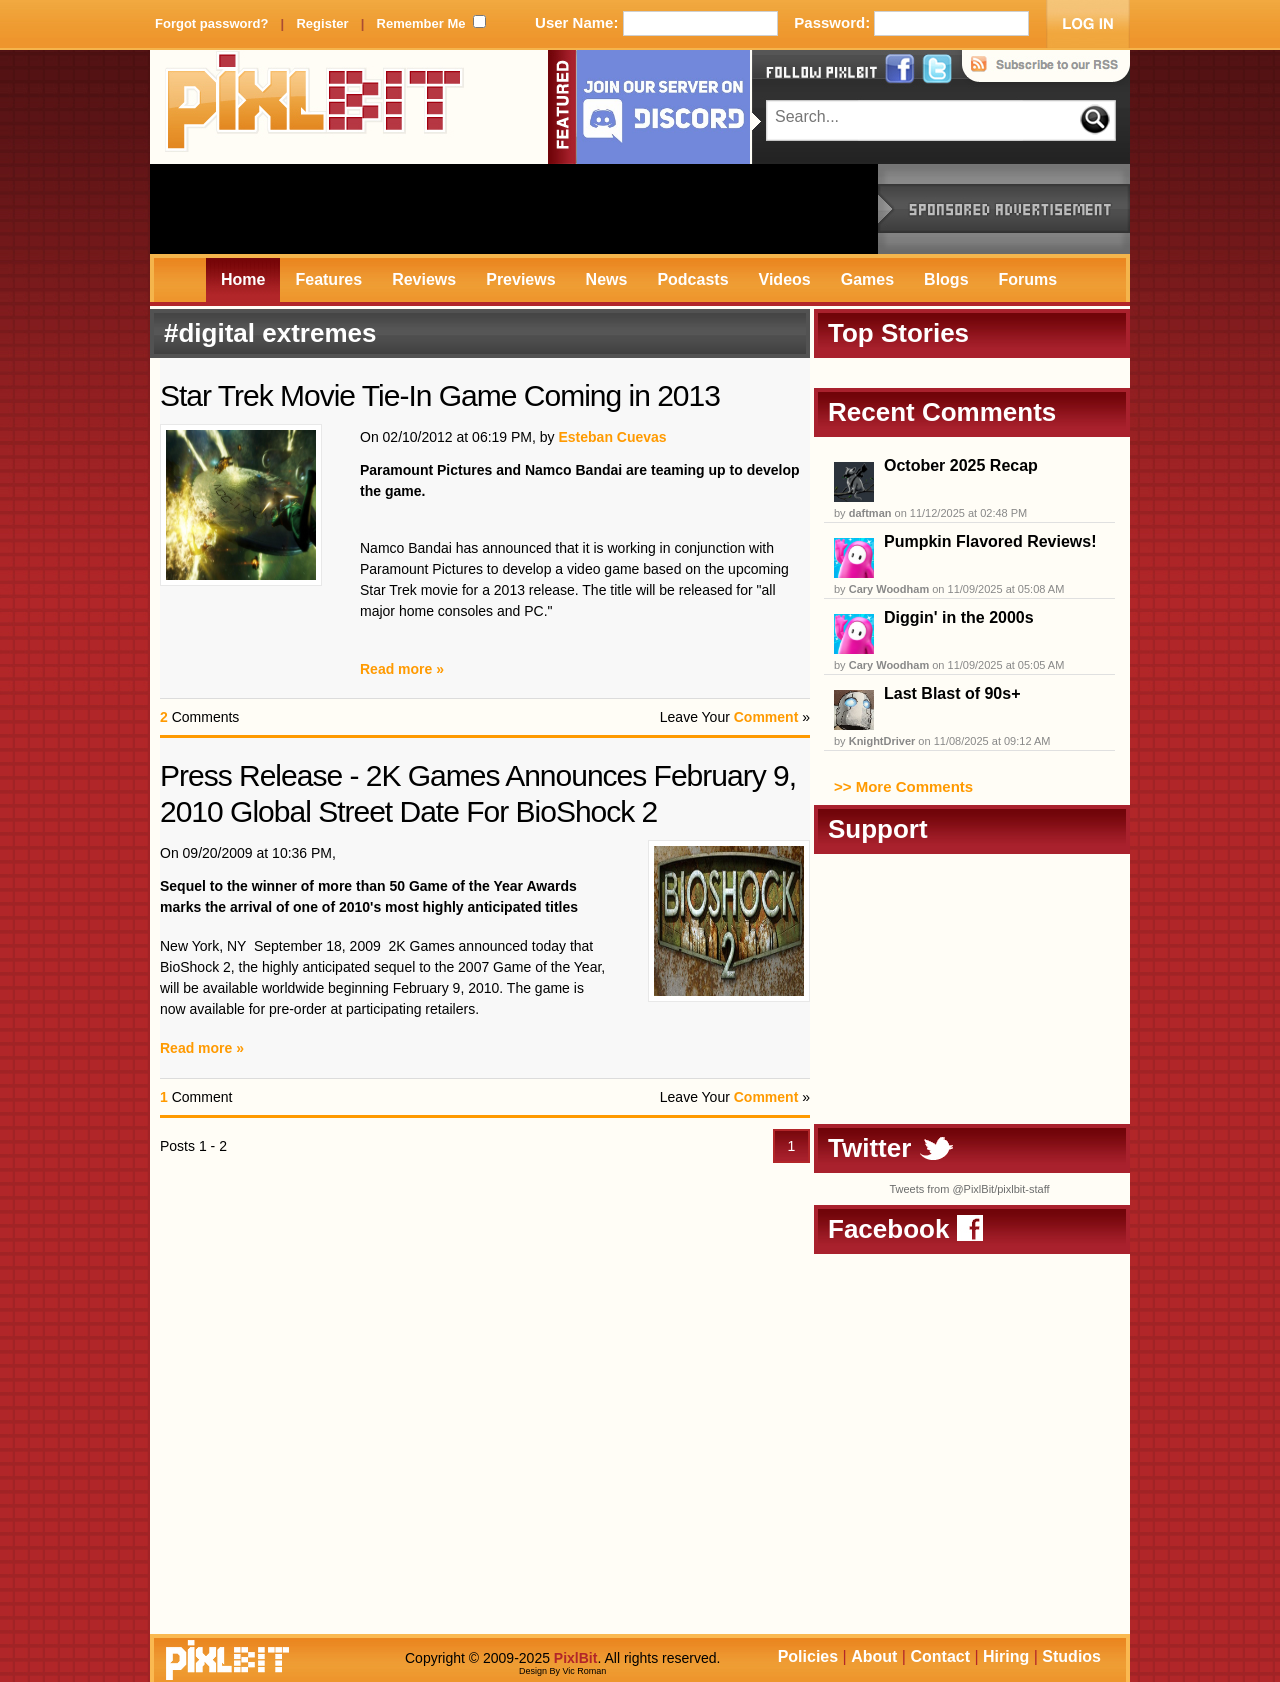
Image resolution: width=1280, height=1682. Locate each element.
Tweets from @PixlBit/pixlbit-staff (969, 1189)
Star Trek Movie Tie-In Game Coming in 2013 (440, 395)
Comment (766, 717)
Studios (1071, 1656)
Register (322, 23)
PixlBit (315, 107)
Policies (808, 1656)
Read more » (402, 669)
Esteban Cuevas (612, 437)
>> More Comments (903, 786)
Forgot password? (211, 23)
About (874, 1656)
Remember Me (421, 23)
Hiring (1006, 1656)
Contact (940, 1656)
